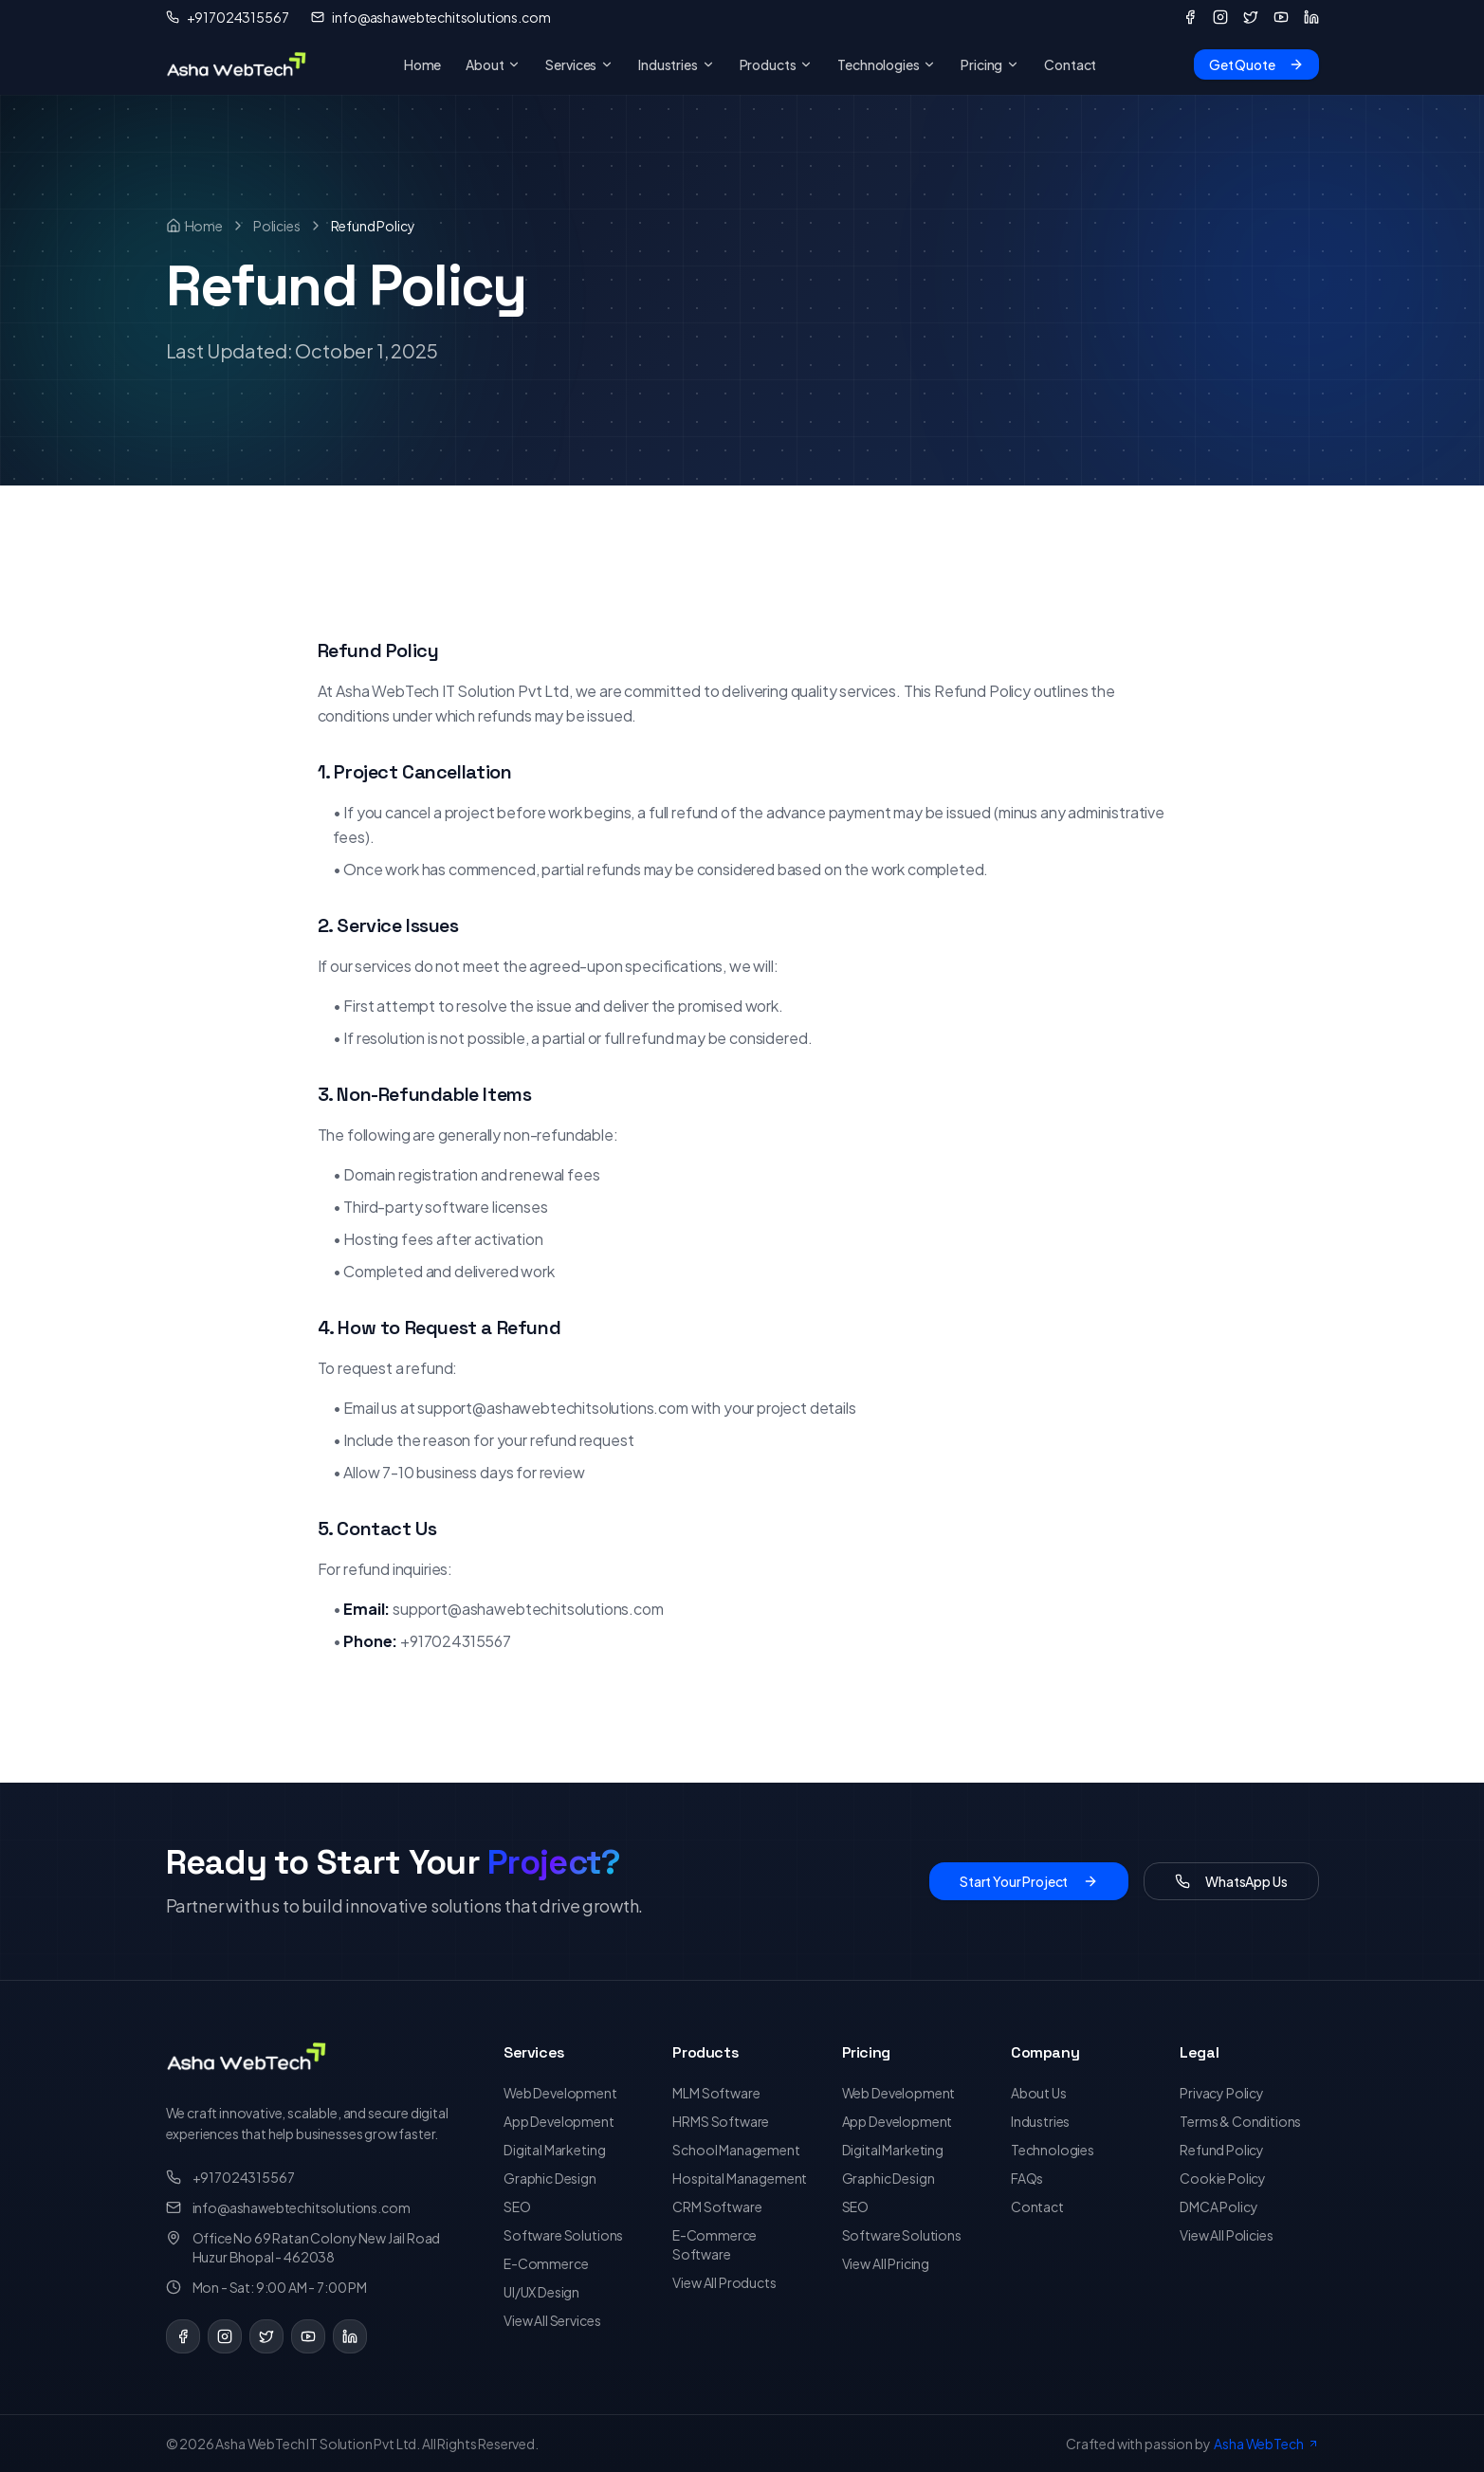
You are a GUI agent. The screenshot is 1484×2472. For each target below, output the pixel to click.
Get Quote (1256, 64)
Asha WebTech (1266, 2443)
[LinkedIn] (1311, 17)
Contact (1070, 64)
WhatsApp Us (1231, 1881)
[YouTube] (1281, 17)
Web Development (560, 2092)
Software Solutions (563, 2234)
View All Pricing (885, 2263)
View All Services (552, 2320)
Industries (676, 64)
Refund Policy (1222, 2149)
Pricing (990, 64)
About (493, 64)
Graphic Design (550, 2178)
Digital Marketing (554, 2149)
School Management (735, 2149)
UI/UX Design (541, 2291)
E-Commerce (546, 2263)
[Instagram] (1220, 17)
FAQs (1027, 2178)
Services (579, 64)
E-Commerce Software (714, 2244)
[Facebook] (1190, 17)
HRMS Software (720, 2121)
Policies (277, 225)
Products (777, 64)
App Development (559, 2121)
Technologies (886, 64)
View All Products (724, 2282)
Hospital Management (739, 2178)
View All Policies (1226, 2234)
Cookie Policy (1223, 2178)
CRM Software (716, 2206)
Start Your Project (1029, 1881)
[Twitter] (1250, 17)
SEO (517, 2206)
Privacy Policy (1222, 2092)
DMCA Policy (1218, 2206)
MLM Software (716, 2092)
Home (422, 64)
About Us (1039, 2092)
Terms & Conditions (1240, 2121)
